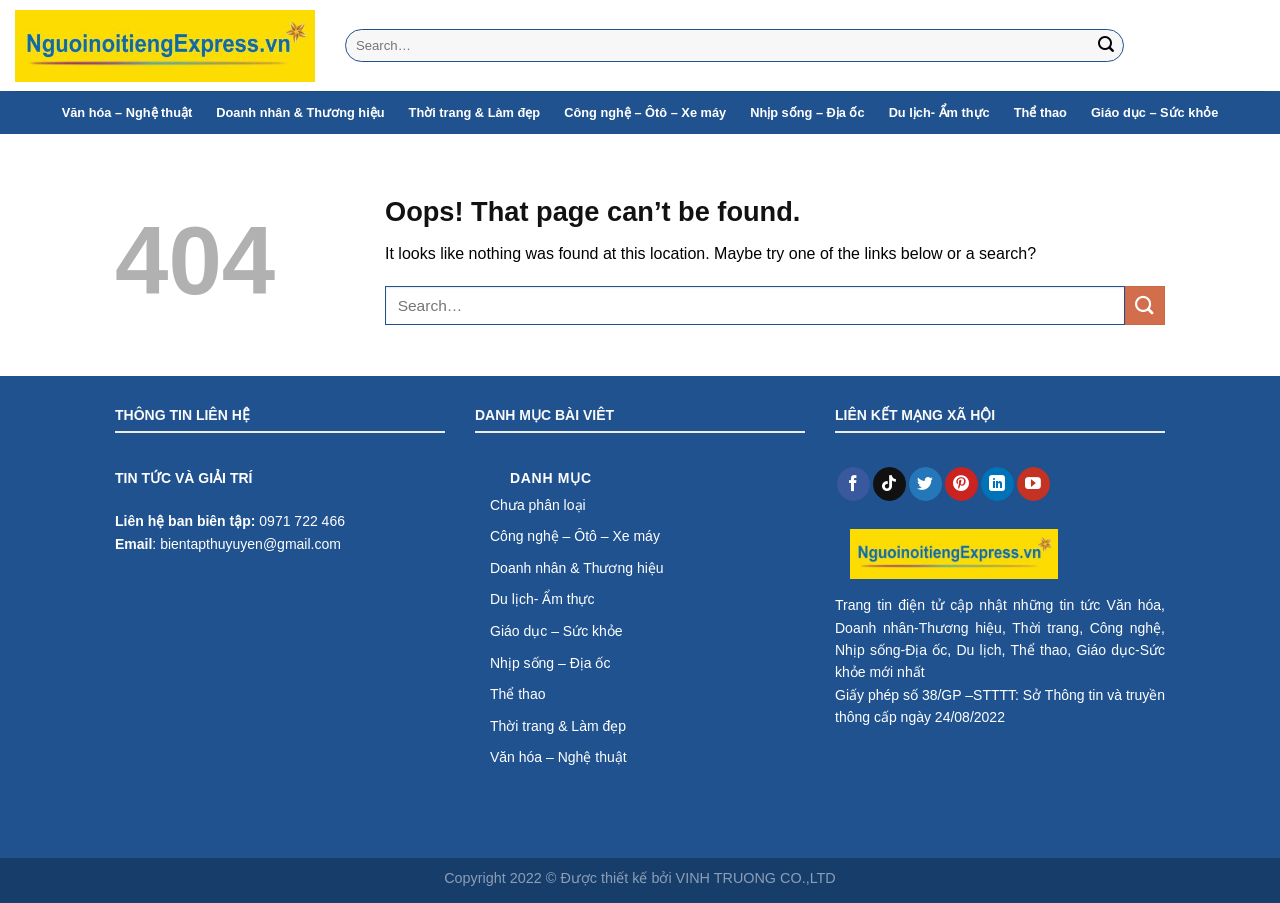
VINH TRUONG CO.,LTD (756, 878)
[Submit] (1106, 46)
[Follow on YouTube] (1033, 484)
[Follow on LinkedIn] (997, 484)
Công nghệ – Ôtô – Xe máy (645, 112)
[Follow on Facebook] (853, 484)
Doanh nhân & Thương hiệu (300, 112)
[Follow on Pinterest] (961, 484)
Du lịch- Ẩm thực (939, 112)
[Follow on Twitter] (925, 484)
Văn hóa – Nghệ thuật (127, 112)
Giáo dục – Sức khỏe (1154, 112)
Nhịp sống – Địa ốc (807, 112)
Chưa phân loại (538, 505)
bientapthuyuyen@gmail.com (250, 544)
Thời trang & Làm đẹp (475, 112)
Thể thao (1040, 112)
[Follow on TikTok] (889, 484)
